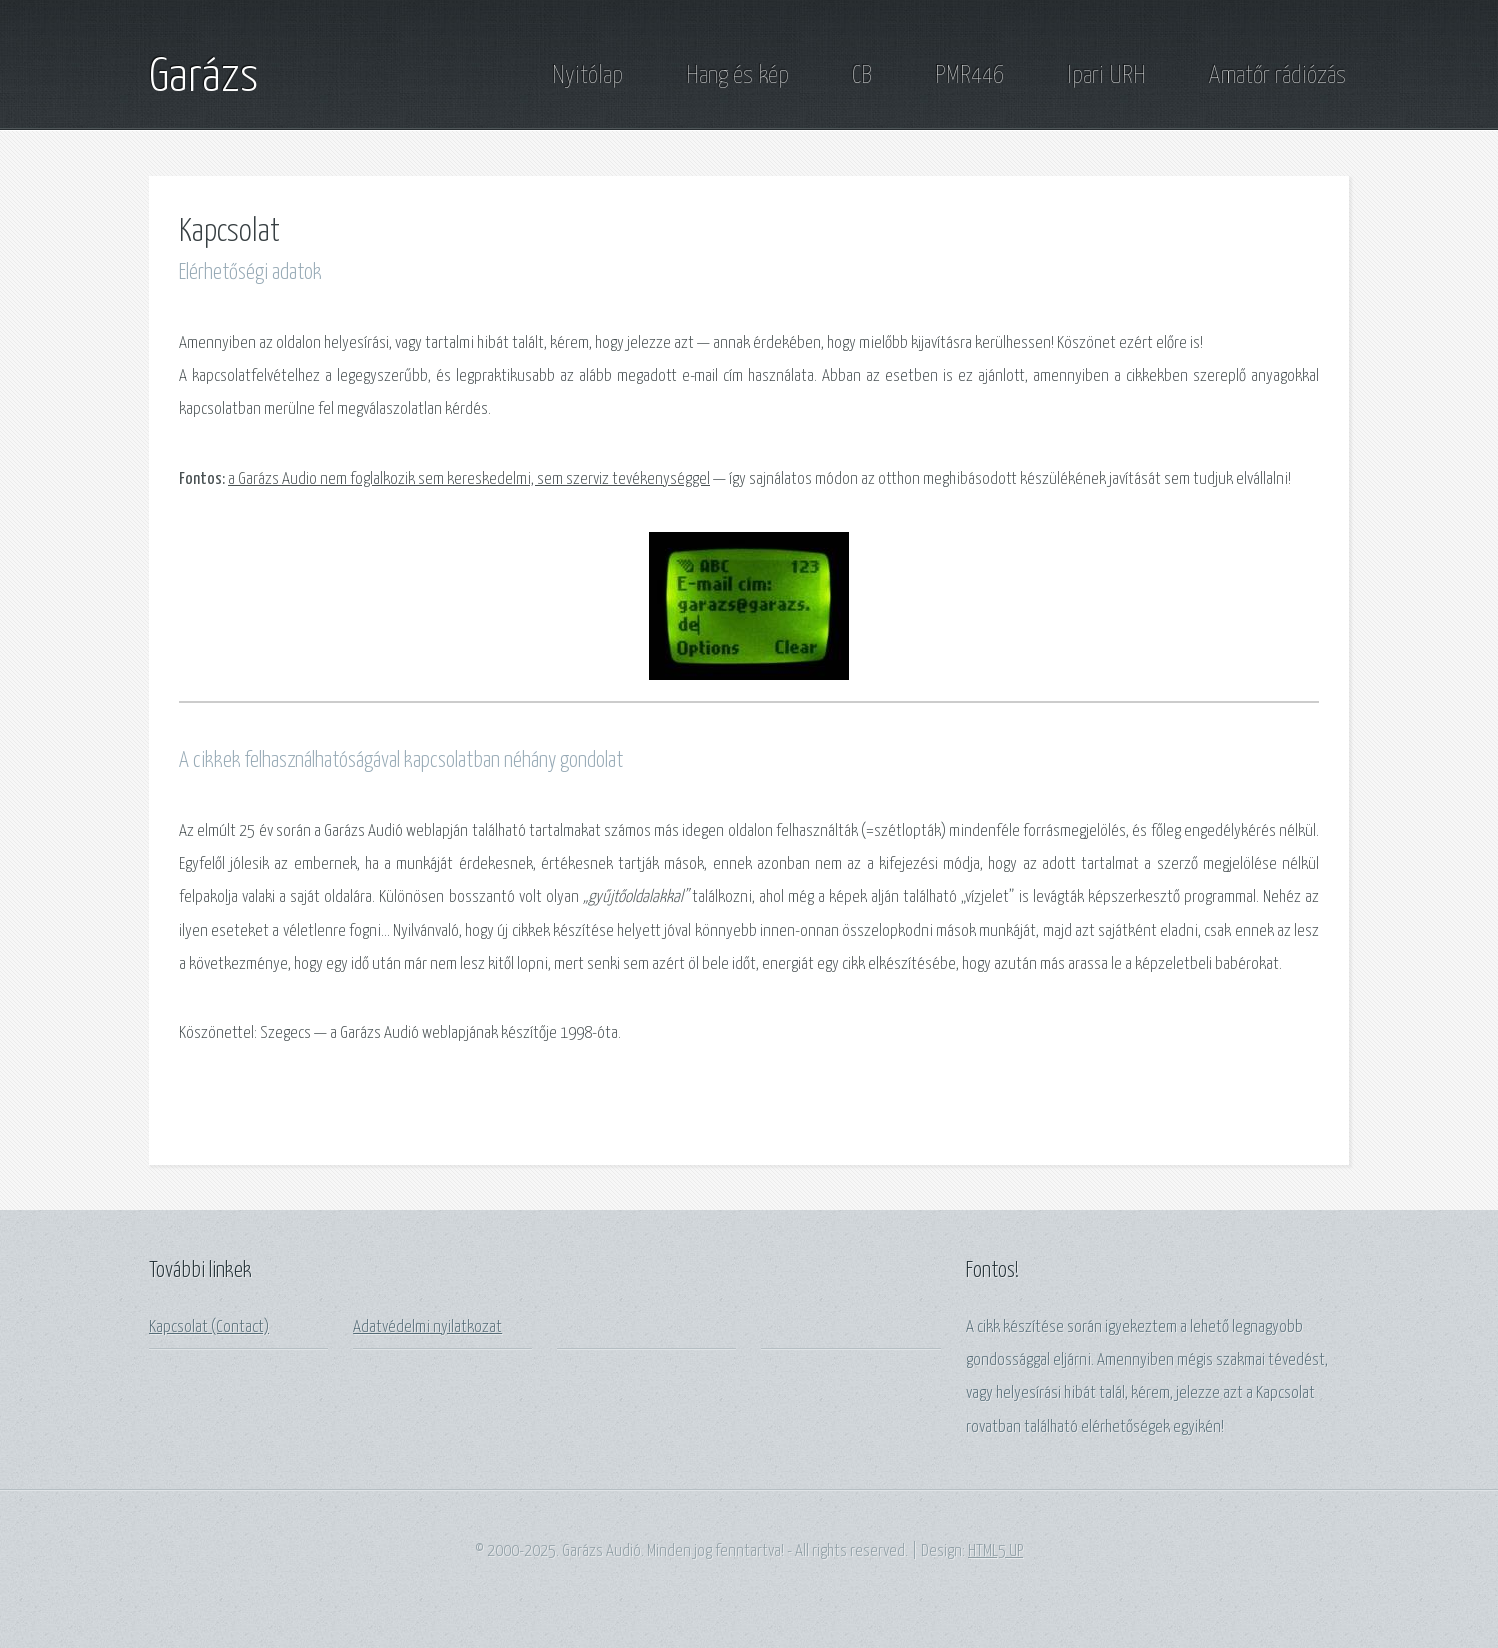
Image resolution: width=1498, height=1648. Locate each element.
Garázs (203, 78)
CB (862, 76)
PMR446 (969, 76)
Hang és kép (737, 76)
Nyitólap (587, 76)
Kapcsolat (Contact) (209, 1327)
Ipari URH (1106, 76)
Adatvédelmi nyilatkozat (427, 1327)
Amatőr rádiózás (1277, 76)
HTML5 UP (995, 1551)
